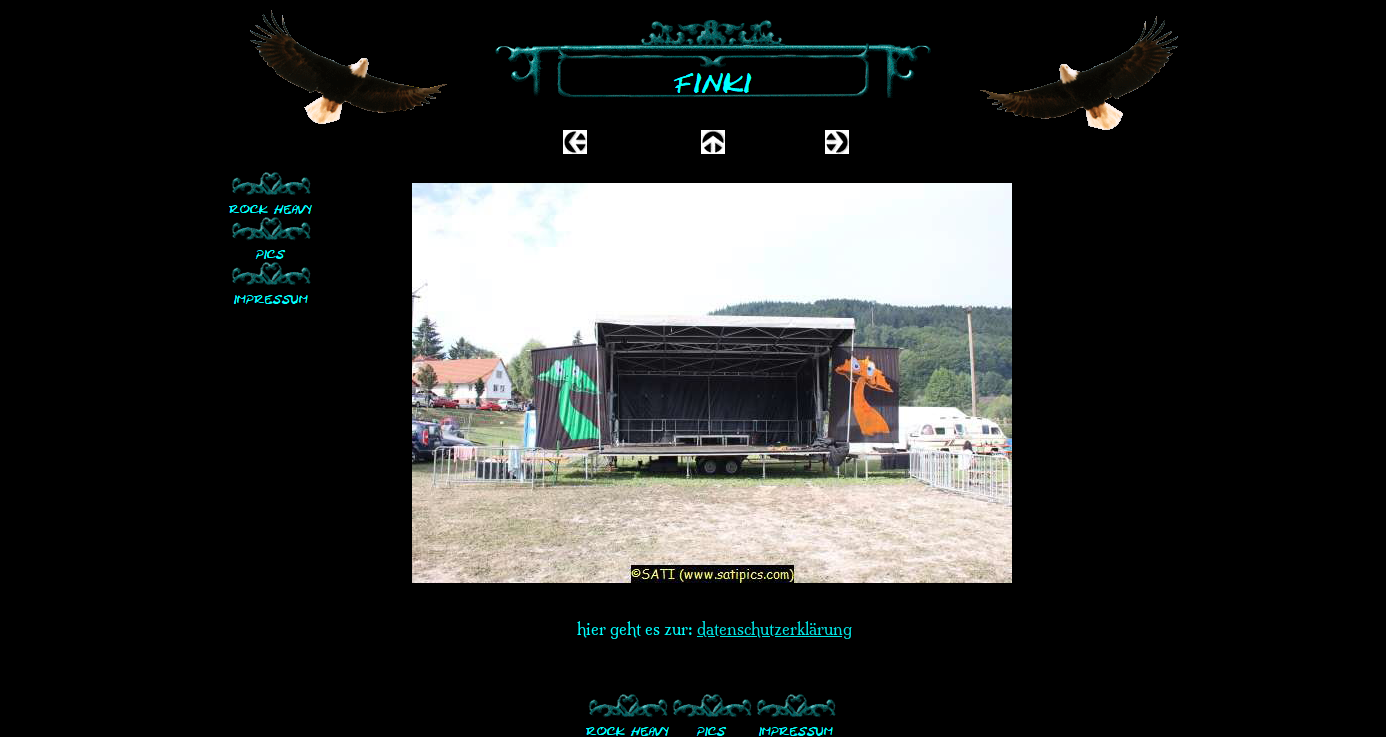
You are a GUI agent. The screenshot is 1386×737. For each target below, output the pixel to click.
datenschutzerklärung (774, 629)
